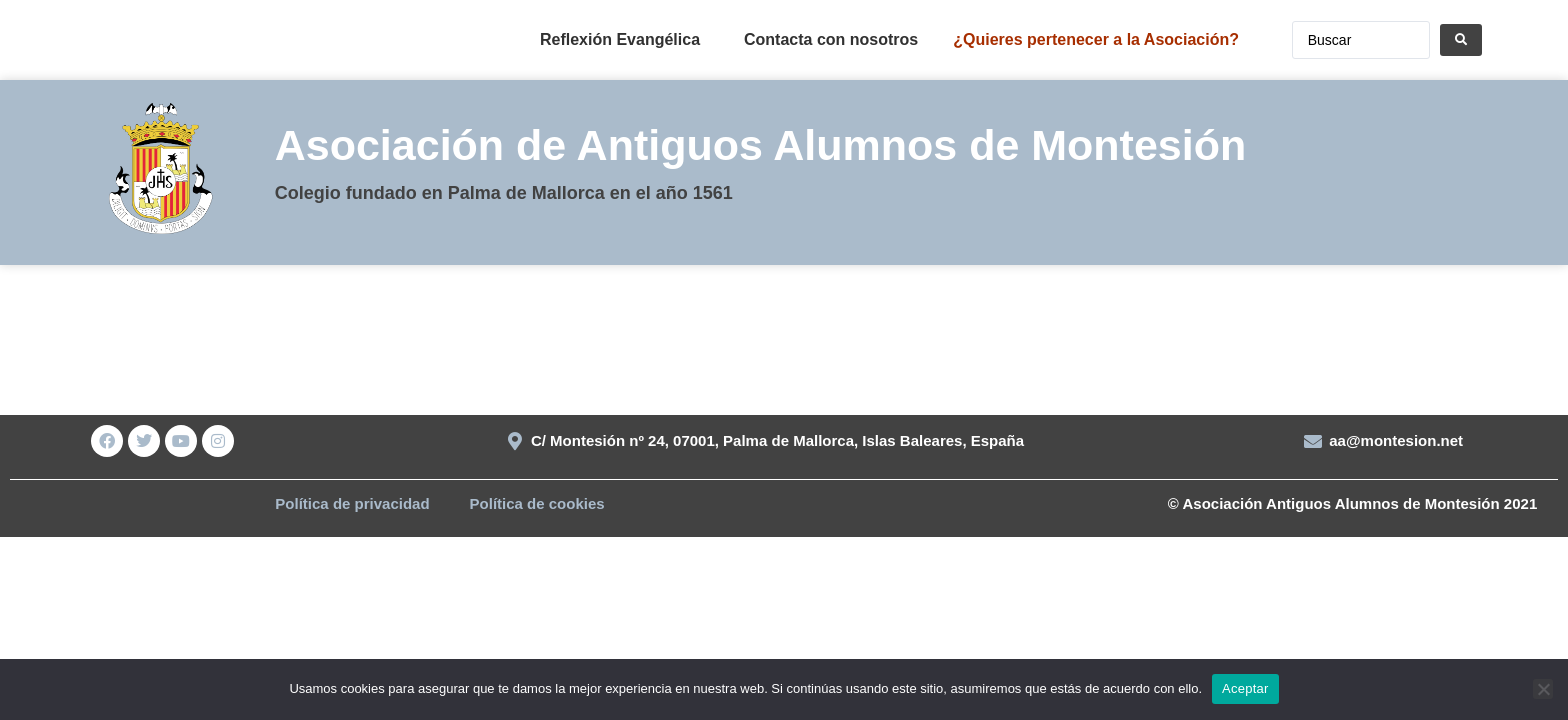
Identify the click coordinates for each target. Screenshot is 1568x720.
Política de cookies (537, 503)
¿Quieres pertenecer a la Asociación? (1096, 39)
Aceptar (1245, 688)
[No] (1543, 689)
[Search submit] (1461, 40)
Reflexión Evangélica (620, 39)
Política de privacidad (352, 503)
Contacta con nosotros (831, 39)
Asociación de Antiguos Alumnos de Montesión (761, 145)
